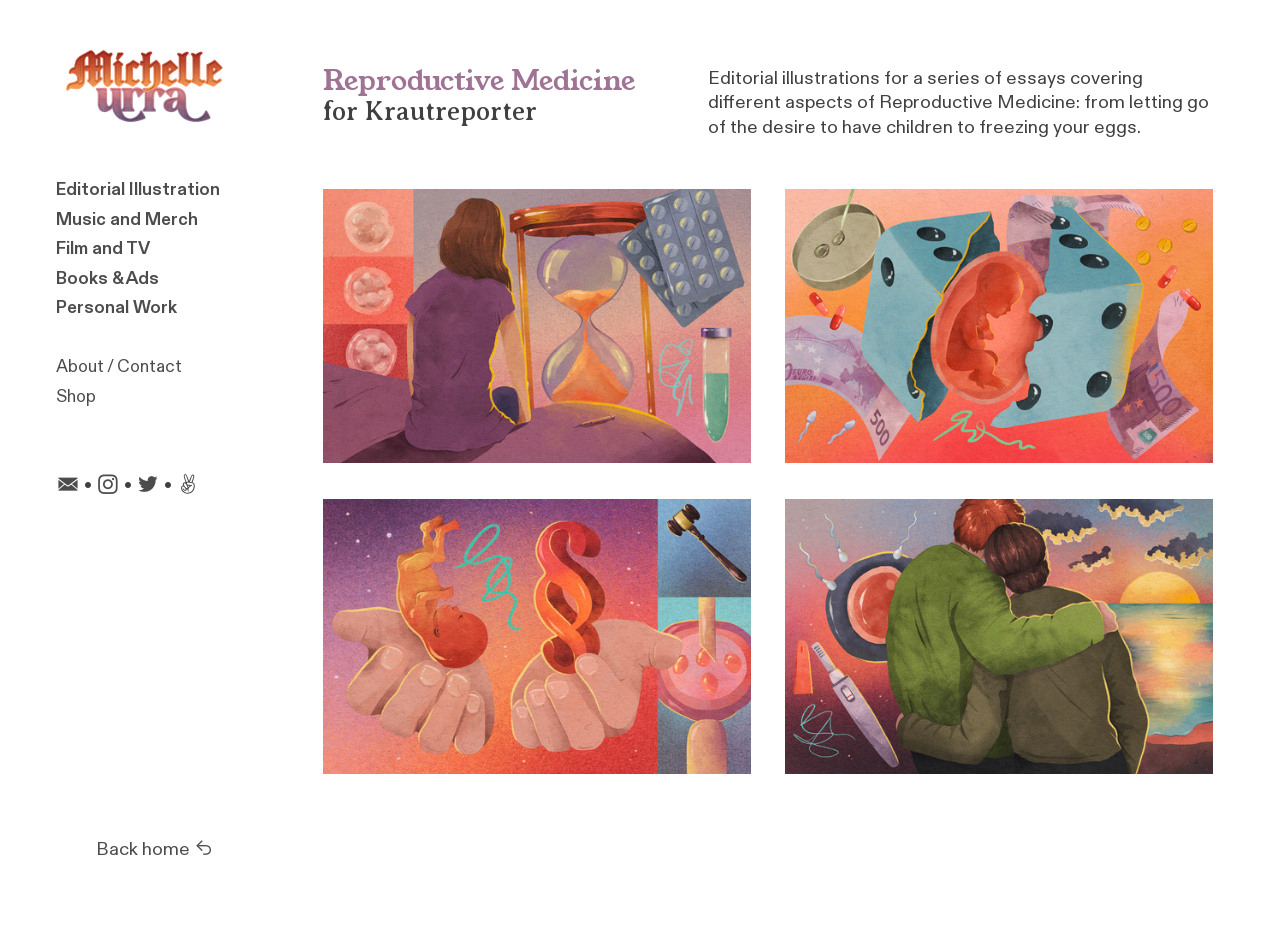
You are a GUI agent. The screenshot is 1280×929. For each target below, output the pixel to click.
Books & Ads (107, 278)
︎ (148, 485)
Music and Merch (127, 219)
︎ (108, 485)
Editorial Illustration (138, 189)
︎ (68, 485)
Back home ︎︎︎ (155, 849)
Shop (76, 396)
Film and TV (103, 248)
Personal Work (116, 307)
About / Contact (119, 366)
